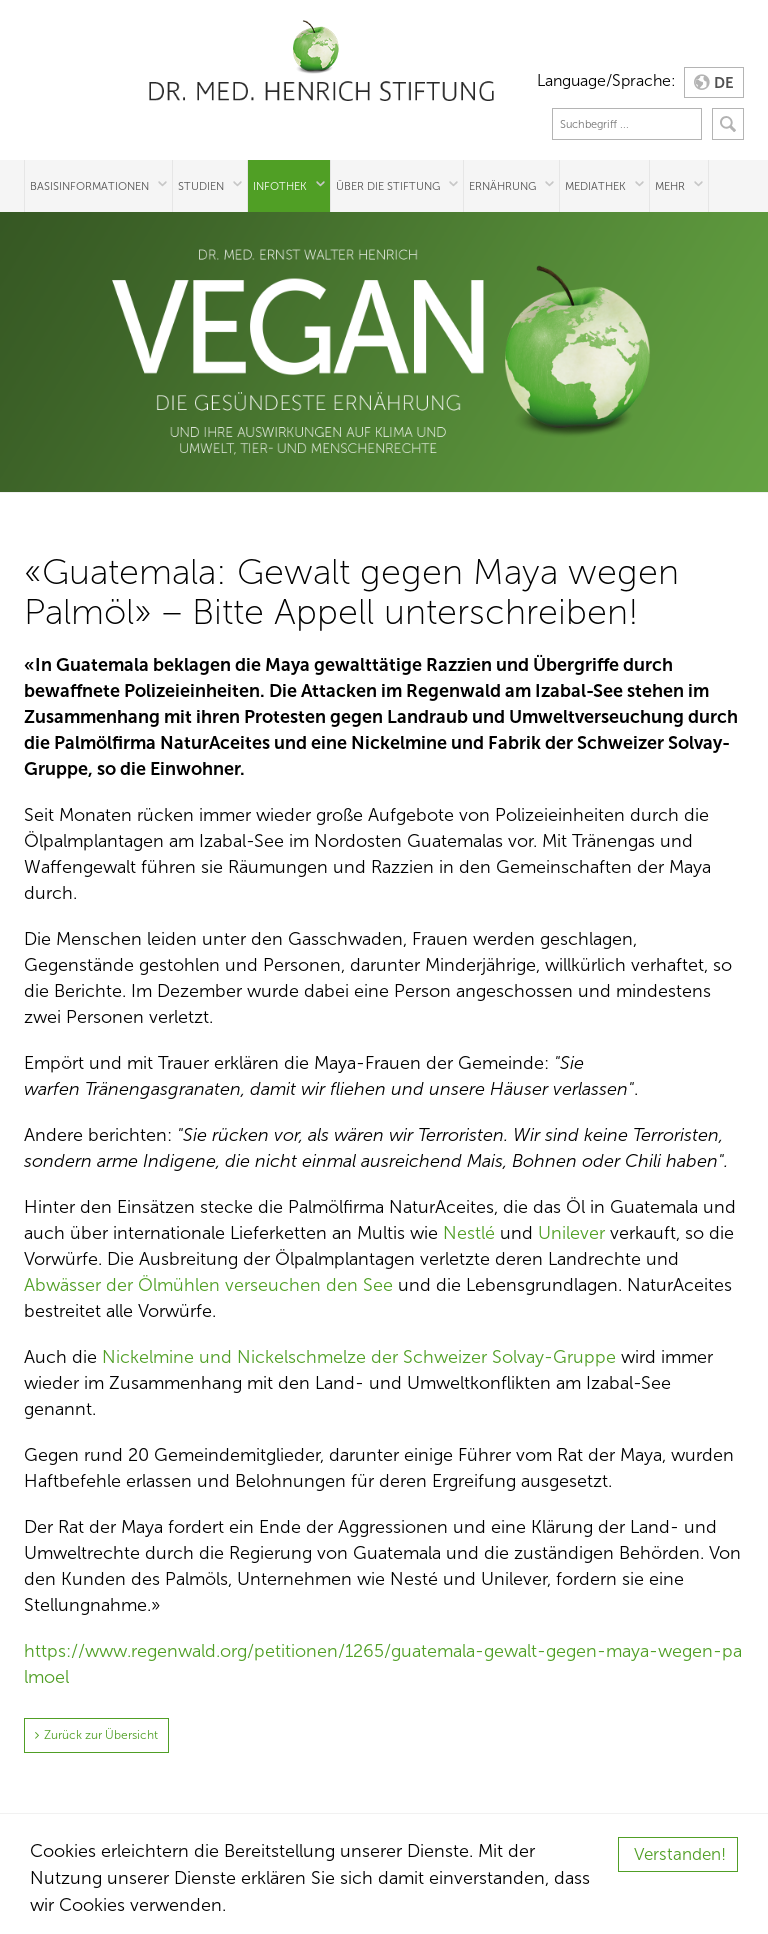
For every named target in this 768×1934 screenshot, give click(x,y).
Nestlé (469, 1233)
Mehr (670, 186)
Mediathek (595, 186)
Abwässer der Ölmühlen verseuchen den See (208, 1285)
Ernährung (502, 186)
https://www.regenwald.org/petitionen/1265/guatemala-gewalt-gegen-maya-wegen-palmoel (383, 1664)
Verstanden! (680, 1854)
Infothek (280, 186)
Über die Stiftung (388, 186)
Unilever (571, 1233)
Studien (201, 186)
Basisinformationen (89, 186)
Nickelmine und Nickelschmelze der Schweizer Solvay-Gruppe (359, 1357)
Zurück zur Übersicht (101, 1735)
